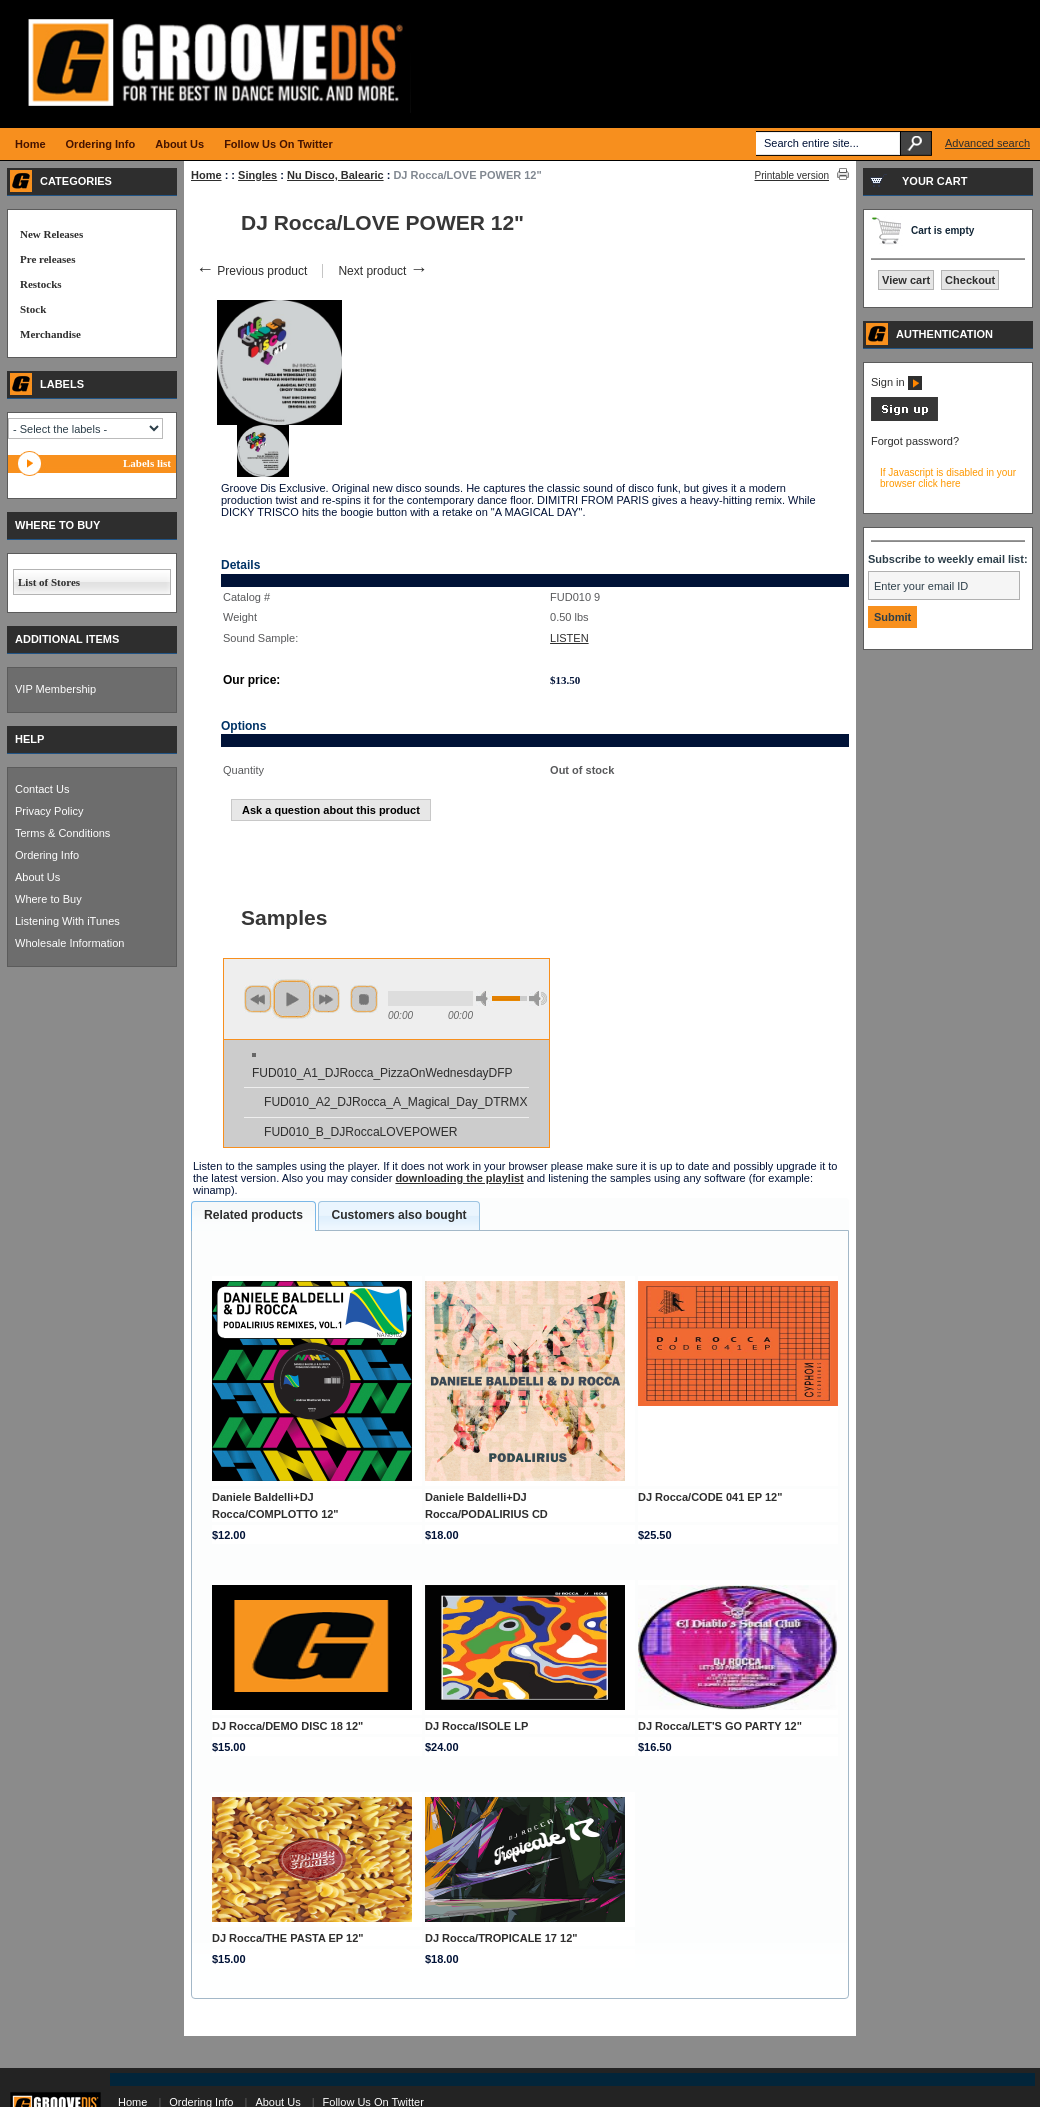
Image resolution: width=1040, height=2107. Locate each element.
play (292, 999)
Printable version (792, 175)
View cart (906, 280)
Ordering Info (47, 855)
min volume (485, 998)
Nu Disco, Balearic (335, 175)
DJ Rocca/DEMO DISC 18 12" (287, 1726)
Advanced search (987, 143)
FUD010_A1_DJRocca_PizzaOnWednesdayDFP (382, 1073)
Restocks (41, 284)
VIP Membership (55, 689)
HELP (29, 739)
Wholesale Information (69, 943)
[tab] (253, 1216)
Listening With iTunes (67, 921)
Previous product (251, 271)
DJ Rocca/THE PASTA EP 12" (288, 1938)
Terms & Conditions (62, 833)
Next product (382, 271)
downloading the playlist (459, 1178)
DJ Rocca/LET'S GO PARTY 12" (720, 1726)
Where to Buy (48, 899)
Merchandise (50, 334)
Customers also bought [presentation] (398, 1215)
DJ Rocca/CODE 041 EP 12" (710, 1497)
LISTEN (569, 638)
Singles (257, 175)
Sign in (896, 382)
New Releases (51, 234)
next (326, 999)
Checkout (970, 280)
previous (258, 999)
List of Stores (49, 582)
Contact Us (42, 789)
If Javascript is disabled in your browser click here (948, 478)
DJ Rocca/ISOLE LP (476, 1726)
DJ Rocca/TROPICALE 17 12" (501, 1938)
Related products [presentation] (253, 1215)
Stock (33, 309)
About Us (37, 877)
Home (206, 175)
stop (364, 999)
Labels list (147, 463)
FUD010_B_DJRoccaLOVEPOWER (361, 1132)
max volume (538, 998)
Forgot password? (915, 441)
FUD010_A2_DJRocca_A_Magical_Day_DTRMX (395, 1102)
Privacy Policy (49, 811)
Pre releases (47, 259)
